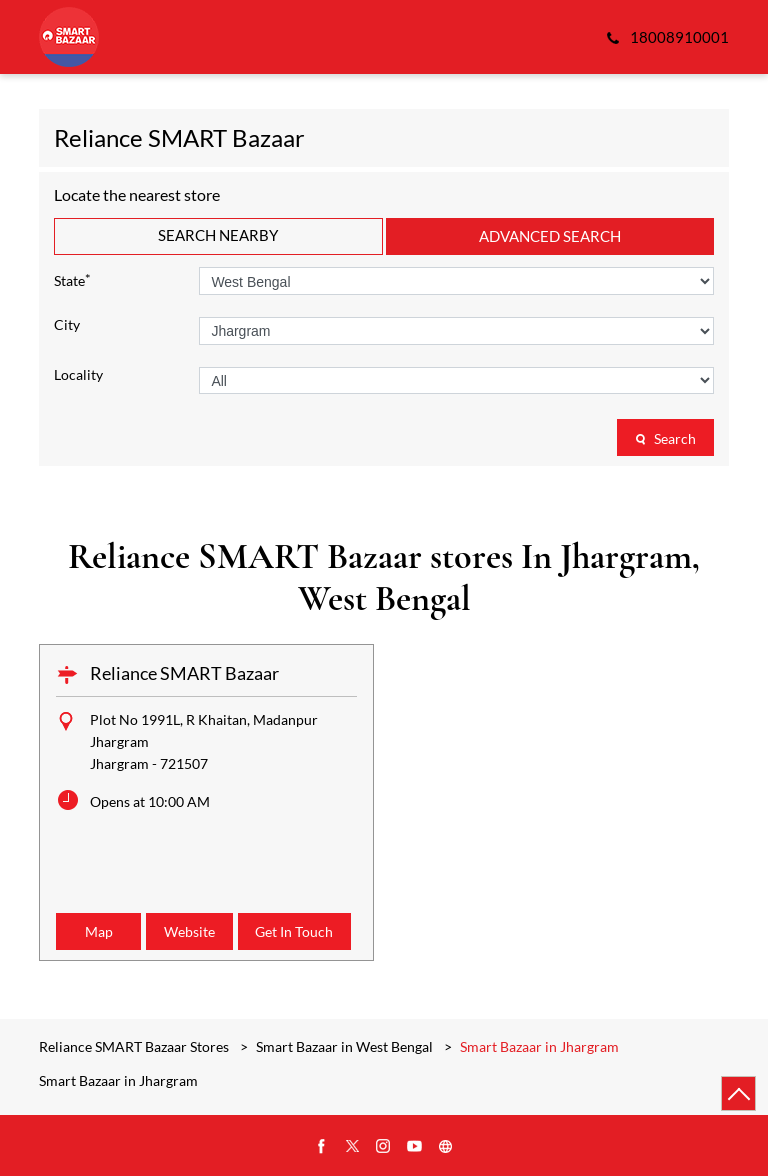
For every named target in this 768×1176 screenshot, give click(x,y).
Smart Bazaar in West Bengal (344, 1046)
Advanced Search (550, 236)
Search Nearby (218, 235)
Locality (78, 375)
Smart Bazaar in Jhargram (118, 1081)
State (72, 279)
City (67, 325)
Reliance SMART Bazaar (184, 673)
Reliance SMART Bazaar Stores (135, 1046)
